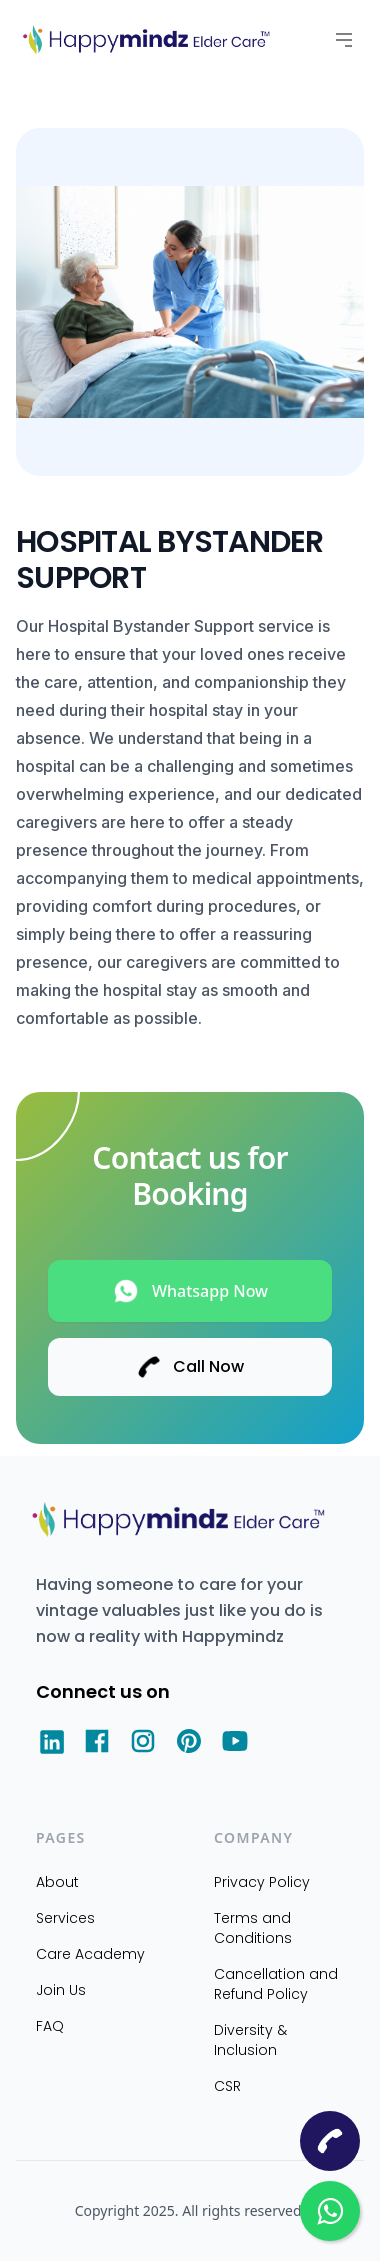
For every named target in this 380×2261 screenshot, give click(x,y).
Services (65, 1918)
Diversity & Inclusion (250, 2040)
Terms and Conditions (253, 1928)
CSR (227, 2086)
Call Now (190, 1367)
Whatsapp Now (190, 1291)
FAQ (50, 2026)
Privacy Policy (262, 1882)
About (57, 1882)
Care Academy (90, 1954)
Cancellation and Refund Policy (276, 1984)
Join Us (61, 1990)
